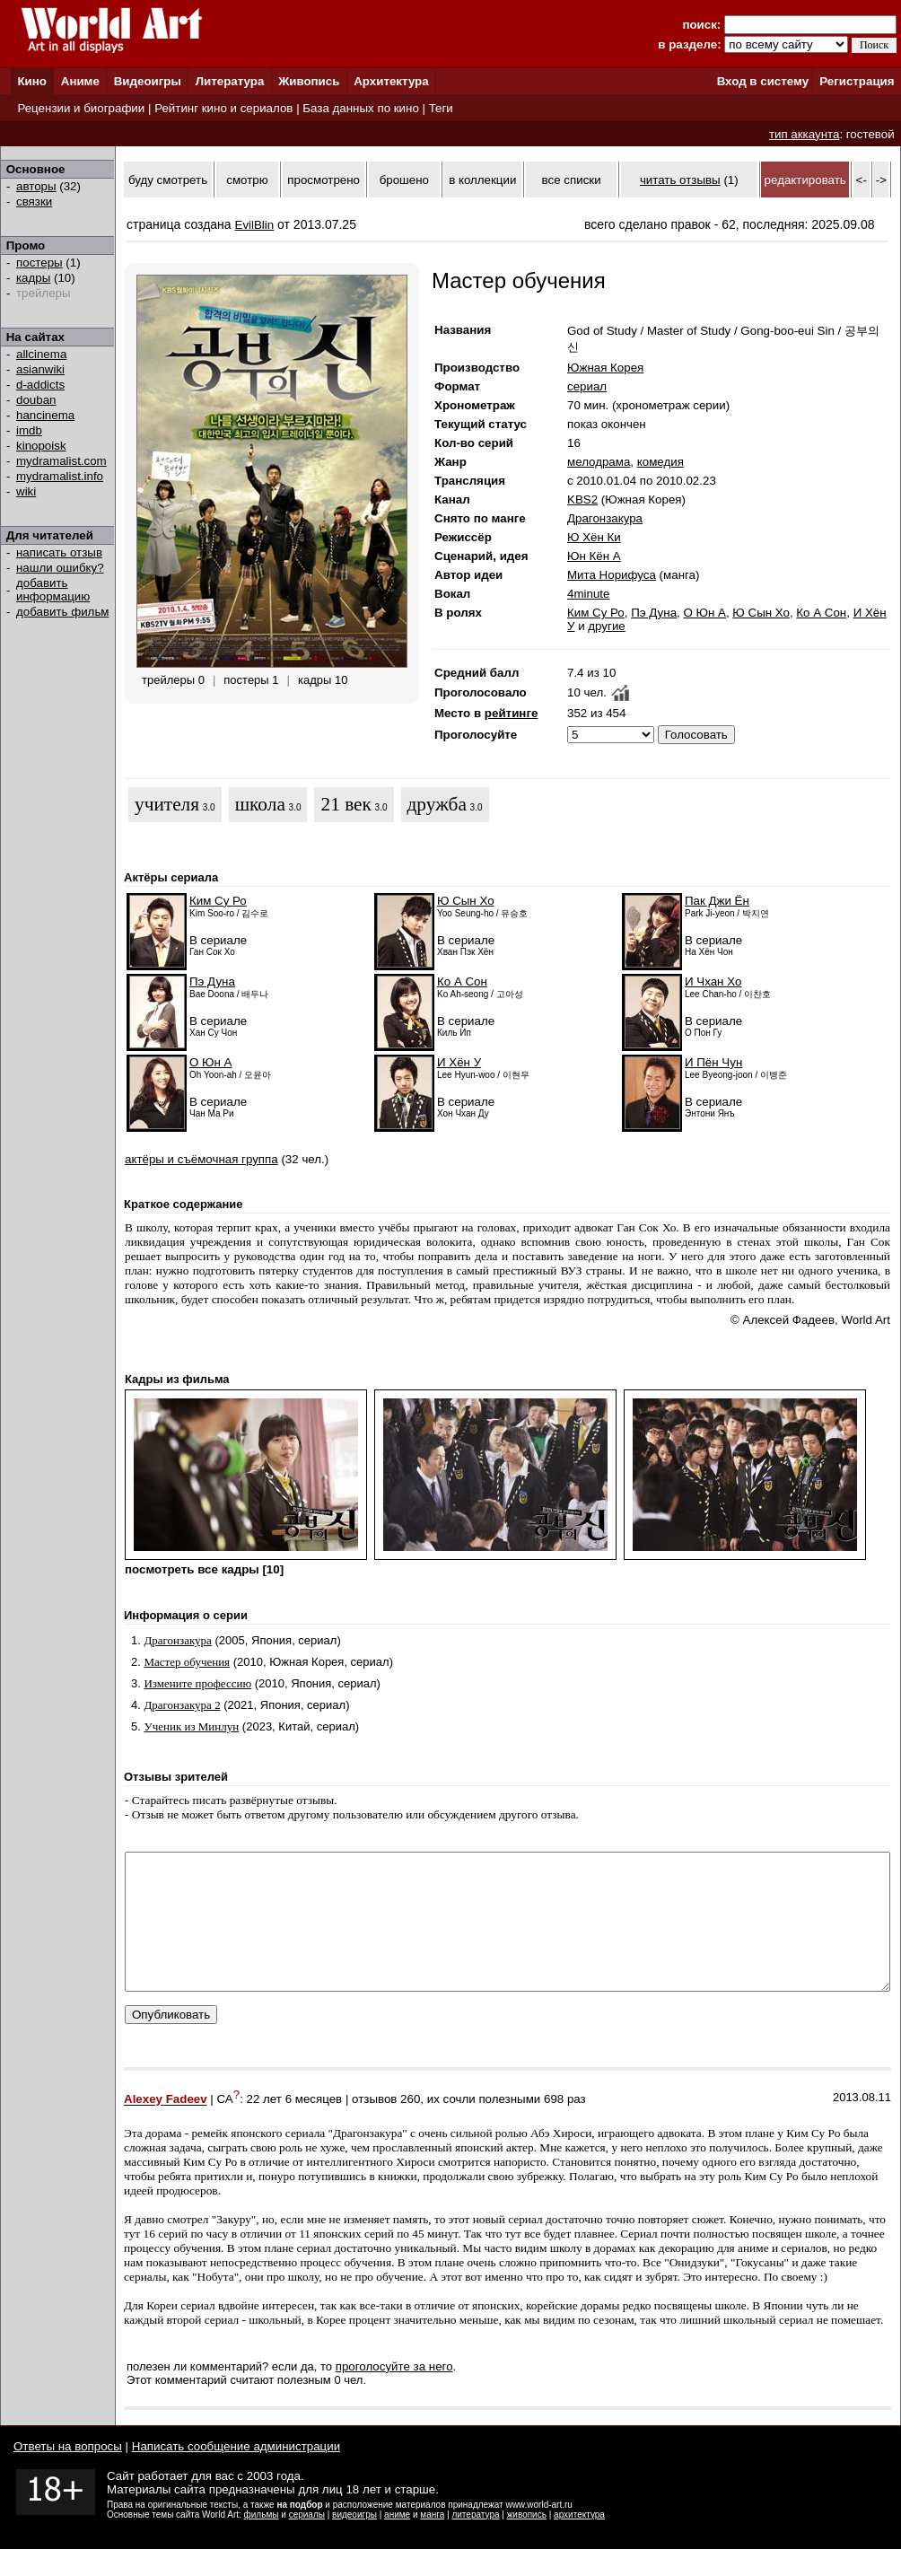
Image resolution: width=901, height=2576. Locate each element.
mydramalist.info (59, 476)
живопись (527, 2541)
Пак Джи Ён (717, 900)
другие (606, 626)
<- (861, 180)
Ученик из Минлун (191, 1726)
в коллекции (482, 180)
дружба (437, 804)
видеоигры (354, 2541)
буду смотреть (167, 180)
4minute (588, 593)
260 (410, 2127)
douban (36, 400)
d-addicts (40, 384)
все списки (571, 180)
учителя (167, 804)
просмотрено (323, 180)
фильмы (261, 2541)
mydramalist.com (61, 461)
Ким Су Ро (596, 612)
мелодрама (598, 462)
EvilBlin (255, 225)
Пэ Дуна (654, 612)
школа (260, 804)
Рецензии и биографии (80, 108)
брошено (404, 180)
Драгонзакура (605, 518)
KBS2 (582, 499)
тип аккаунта (804, 134)
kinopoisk (41, 445)
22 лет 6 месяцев (295, 2127)
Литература (230, 81)
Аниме (80, 81)
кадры (33, 278)
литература (475, 2541)
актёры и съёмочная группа (201, 1159)
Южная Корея (605, 367)
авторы (36, 186)
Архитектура (391, 81)
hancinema (45, 415)
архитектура (579, 2541)
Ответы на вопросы (67, 2473)
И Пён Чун (713, 1062)
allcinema (41, 354)
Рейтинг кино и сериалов (223, 108)
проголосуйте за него (394, 2393)
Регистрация (856, 81)
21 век (345, 804)
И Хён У (459, 1062)
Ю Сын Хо (761, 612)
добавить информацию (53, 589)
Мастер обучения (187, 1662)
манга (432, 2541)
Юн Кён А (594, 556)
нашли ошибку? (60, 567)
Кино (32, 81)
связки (34, 201)
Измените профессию (197, 1683)
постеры (39, 262)
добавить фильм (62, 611)
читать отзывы (680, 180)
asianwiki (40, 369)
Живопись (308, 81)
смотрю (246, 180)
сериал (587, 386)
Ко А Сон (821, 612)
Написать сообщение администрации (236, 2473)
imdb (29, 430)
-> (881, 180)
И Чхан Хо (713, 981)
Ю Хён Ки (594, 537)
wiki (26, 491)
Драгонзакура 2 (182, 1705)
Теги (441, 108)
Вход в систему (763, 81)
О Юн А (704, 612)
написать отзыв (59, 552)
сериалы (307, 2541)
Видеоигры (147, 81)
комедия (660, 462)
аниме (397, 2541)
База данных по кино (360, 108)
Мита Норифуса (611, 575)
